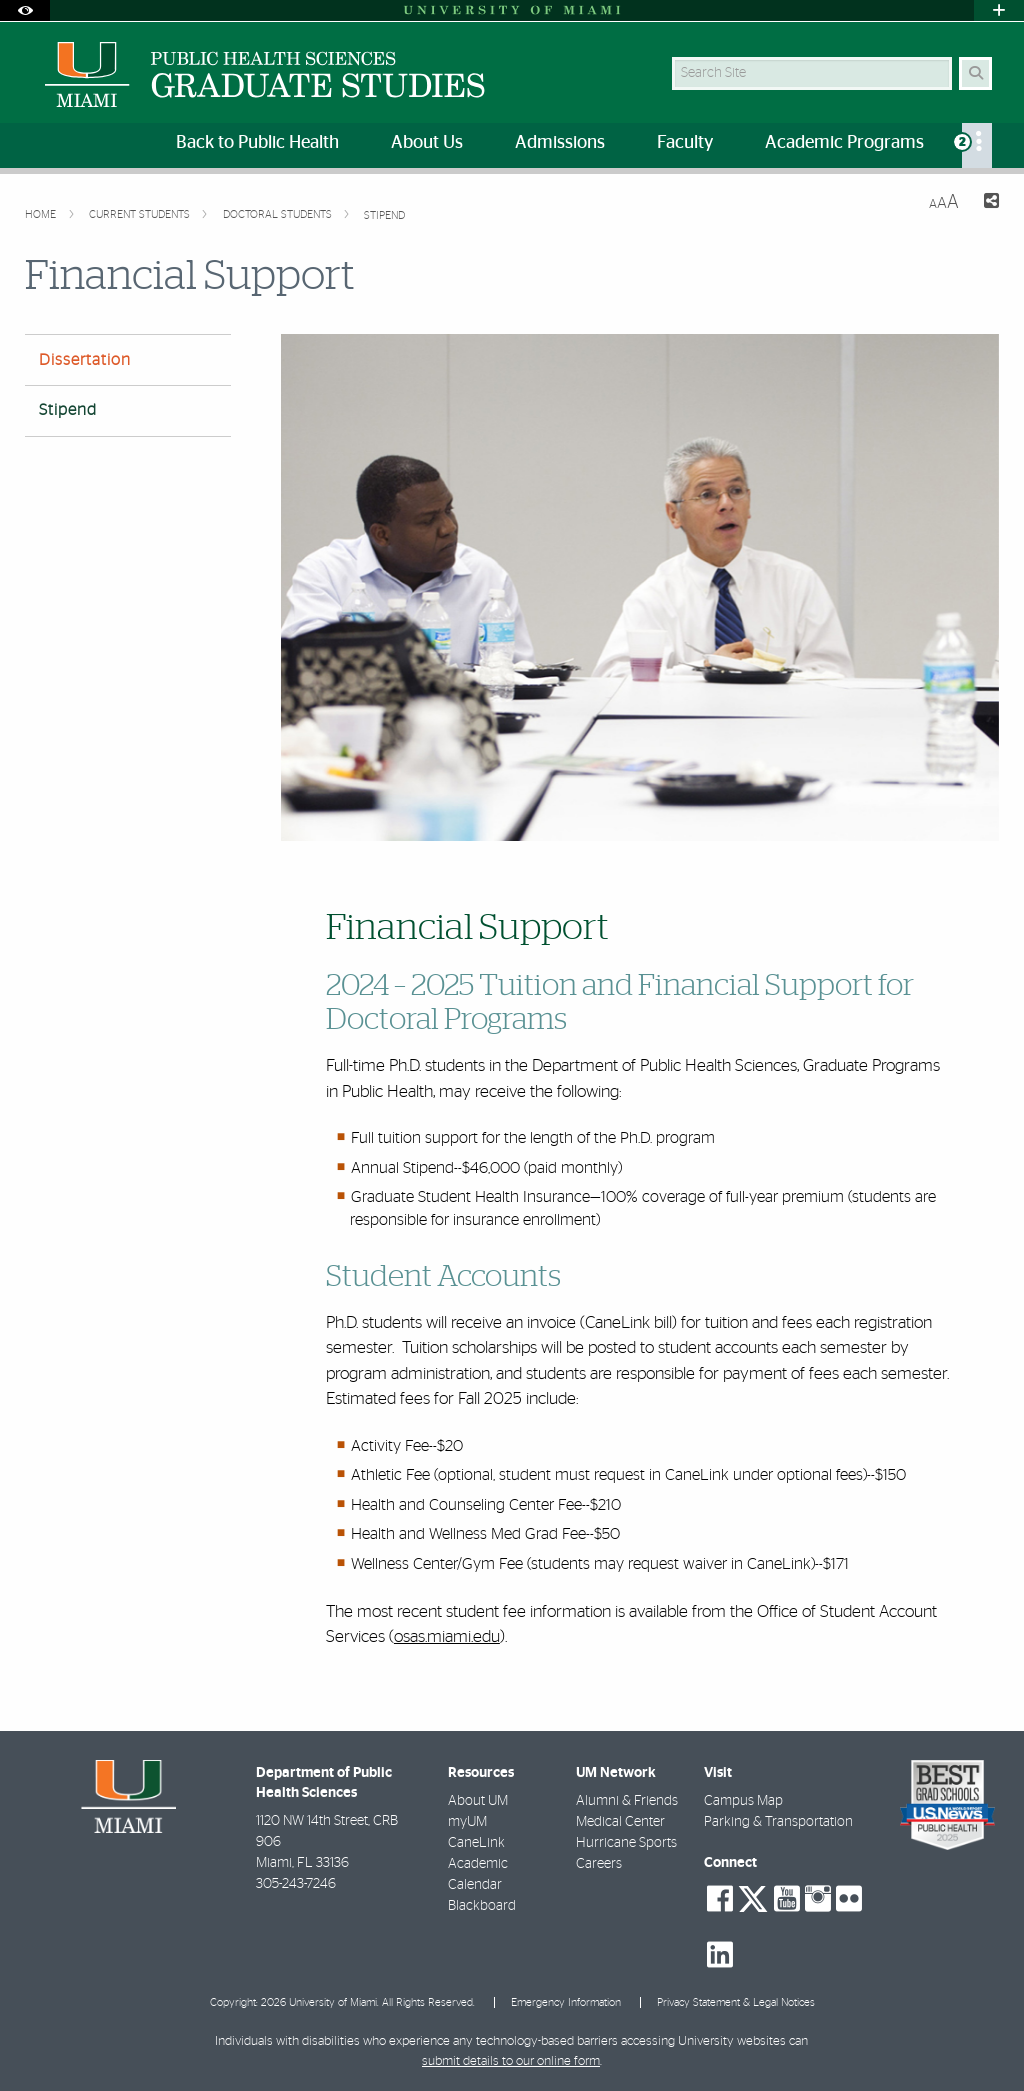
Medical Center (620, 1822)
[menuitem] (977, 145)
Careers (599, 1864)
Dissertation (85, 360)
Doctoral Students (279, 214)
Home (42, 214)
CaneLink (476, 1843)
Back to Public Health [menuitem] (257, 143)
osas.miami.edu (447, 1636)
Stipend (384, 215)
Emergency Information (566, 2002)
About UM (478, 1801)
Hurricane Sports (626, 1843)
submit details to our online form (511, 2061)
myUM (467, 1822)
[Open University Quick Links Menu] (999, 10)
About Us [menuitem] (427, 143)
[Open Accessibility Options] (25, 10)
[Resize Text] (944, 202)
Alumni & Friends (627, 1801)
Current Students (141, 214)
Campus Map (743, 1801)
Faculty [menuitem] (685, 143)
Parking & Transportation (778, 1822)
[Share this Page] (987, 203)
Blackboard (482, 1906)
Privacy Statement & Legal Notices (736, 2002)
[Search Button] (975, 73)
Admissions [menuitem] (560, 143)
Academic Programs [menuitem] (844, 143)
